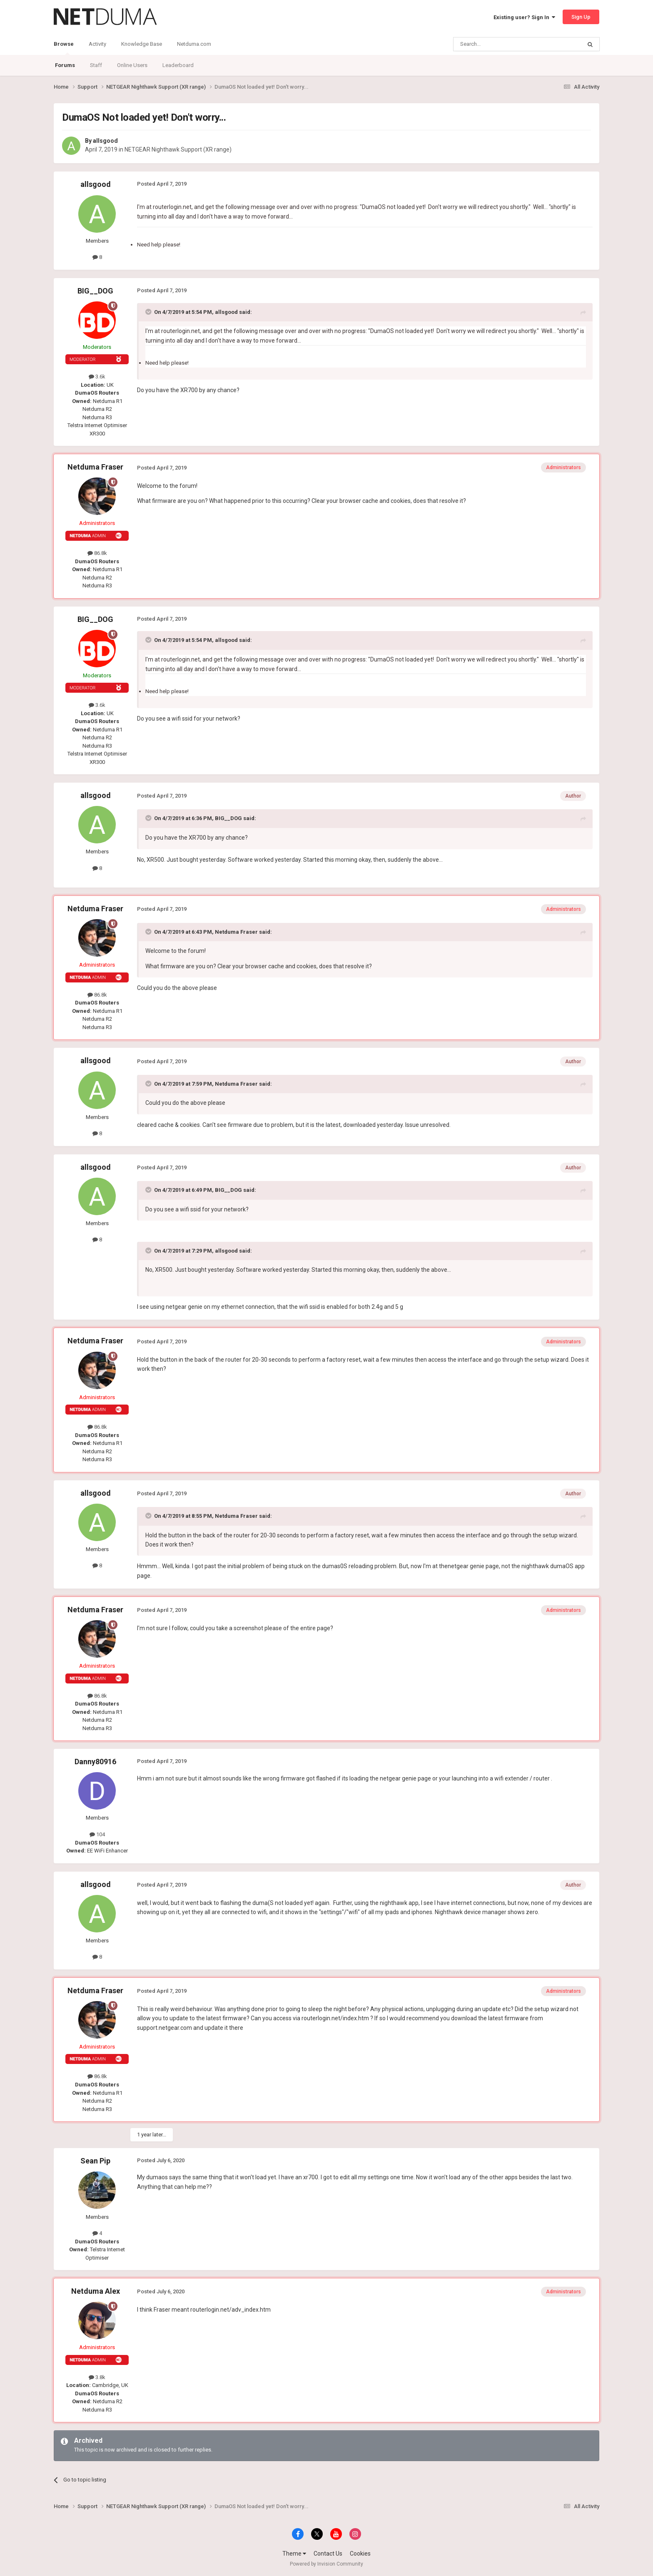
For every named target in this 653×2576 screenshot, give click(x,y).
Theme (294, 2553)
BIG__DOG (95, 290)
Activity (97, 44)
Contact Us (328, 2553)
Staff (96, 65)
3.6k (97, 376)
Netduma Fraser (95, 466)
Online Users (132, 65)
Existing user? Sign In (524, 17)
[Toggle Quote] (149, 311)
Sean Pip (95, 2160)
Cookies (360, 2553)
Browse (64, 48)
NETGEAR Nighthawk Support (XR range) (178, 149)
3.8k (97, 2377)
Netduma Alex (95, 2291)
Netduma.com (194, 44)
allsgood (105, 140)
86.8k (97, 553)
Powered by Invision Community (326, 2564)
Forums (65, 65)
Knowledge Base (141, 44)
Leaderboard (178, 65)
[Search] (497, 44)
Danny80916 (95, 1761)
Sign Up (581, 17)
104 (97, 1834)
